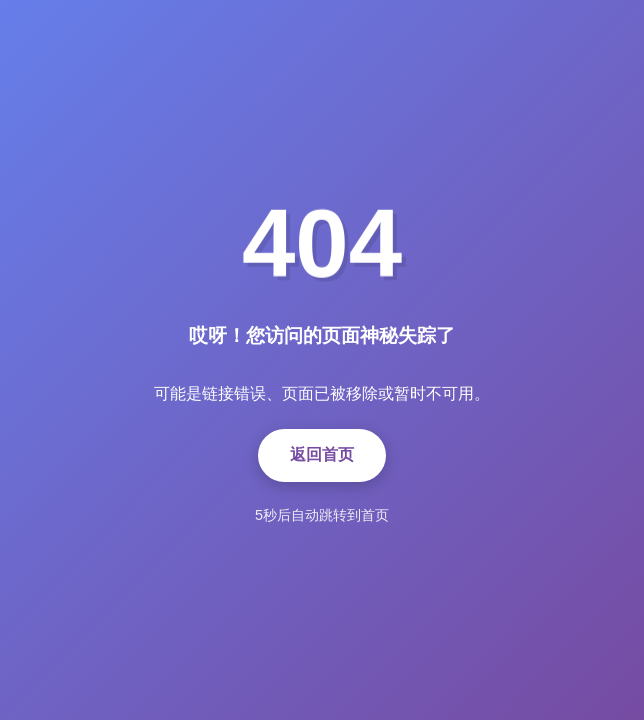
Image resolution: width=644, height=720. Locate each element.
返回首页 (322, 454)
